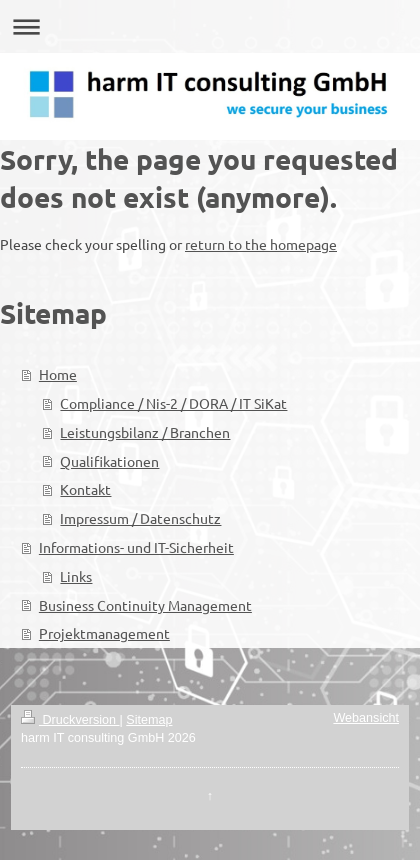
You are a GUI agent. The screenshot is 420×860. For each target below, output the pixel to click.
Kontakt (85, 489)
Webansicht (366, 718)
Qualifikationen (109, 461)
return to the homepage (261, 244)
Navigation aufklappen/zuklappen (210, 26)
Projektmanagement (104, 633)
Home (58, 374)
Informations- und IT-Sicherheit (136, 547)
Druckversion (70, 720)
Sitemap (149, 720)
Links (76, 576)
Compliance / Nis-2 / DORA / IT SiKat (173, 403)
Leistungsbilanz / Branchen (145, 432)
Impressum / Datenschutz (140, 518)
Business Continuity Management (145, 605)
